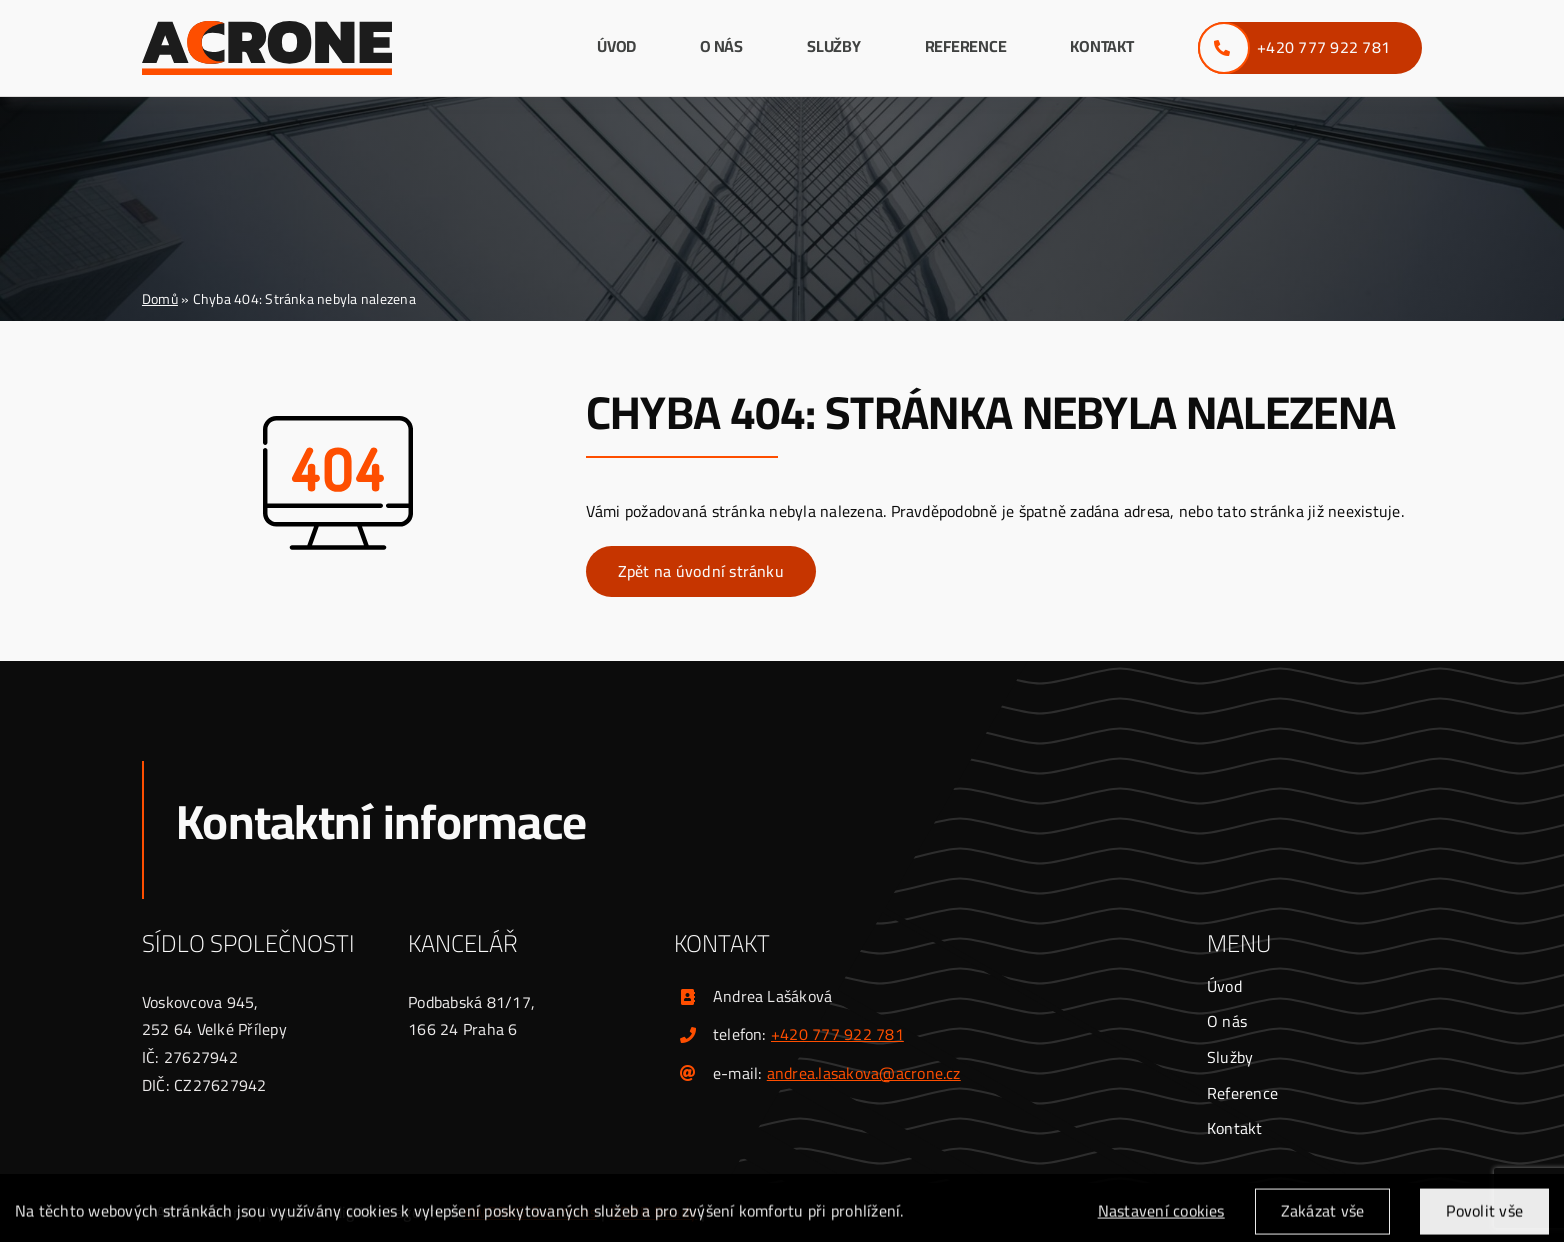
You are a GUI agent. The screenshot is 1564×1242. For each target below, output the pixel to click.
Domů (160, 299)
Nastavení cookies (1161, 1219)
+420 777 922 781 (837, 1034)
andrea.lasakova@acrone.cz (864, 1073)
